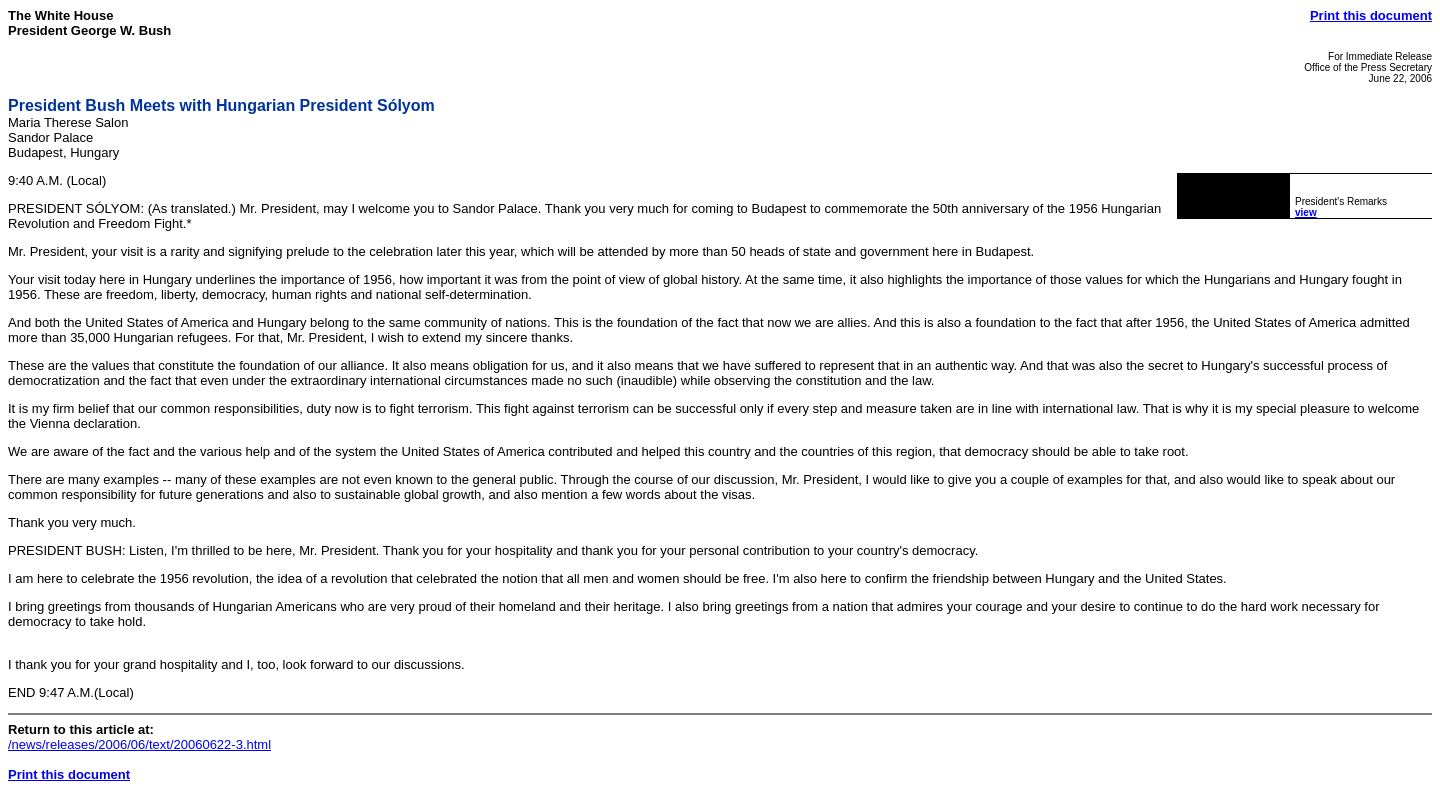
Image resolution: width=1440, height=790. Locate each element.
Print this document (1371, 15)
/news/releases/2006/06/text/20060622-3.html (139, 744)
